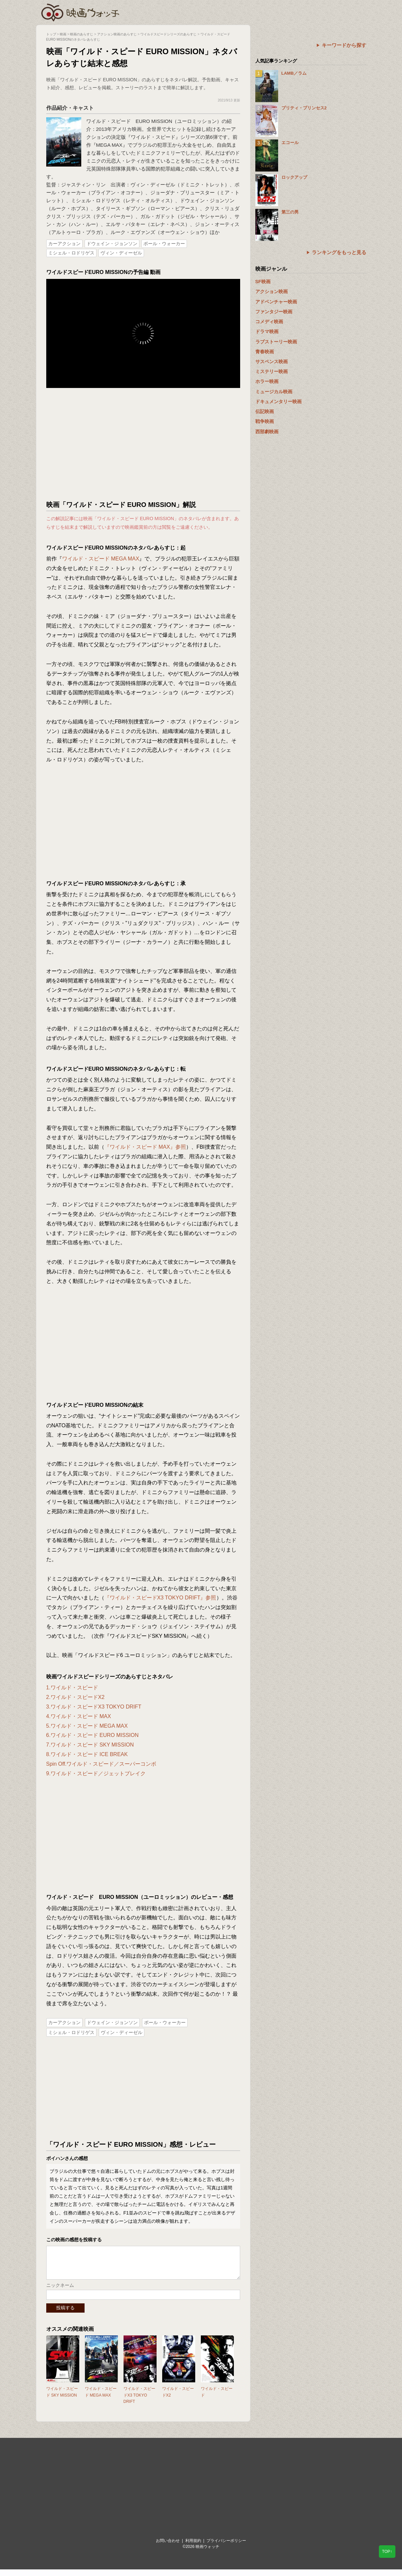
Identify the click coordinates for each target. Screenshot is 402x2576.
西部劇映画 (266, 431)
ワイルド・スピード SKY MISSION (62, 2398)
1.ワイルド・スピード (72, 1687)
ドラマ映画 (266, 331)
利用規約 (193, 2547)
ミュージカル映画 (273, 391)
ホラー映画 (266, 381)
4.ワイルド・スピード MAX (78, 1716)
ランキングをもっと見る (339, 252)
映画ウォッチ (80, 11)
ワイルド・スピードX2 (178, 2398)
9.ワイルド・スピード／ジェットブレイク (96, 1773)
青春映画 (264, 351)
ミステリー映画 (271, 371)
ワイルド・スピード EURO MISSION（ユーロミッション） (154, 121)
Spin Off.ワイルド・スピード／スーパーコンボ (101, 1764)
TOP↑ (387, 2551)
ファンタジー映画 (273, 311)
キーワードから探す (344, 45)
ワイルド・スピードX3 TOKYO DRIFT (139, 2401)
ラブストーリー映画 (276, 341)
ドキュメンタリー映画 (278, 401)
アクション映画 (271, 291)
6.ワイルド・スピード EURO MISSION (92, 1735)
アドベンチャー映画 (276, 301)
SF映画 (263, 281)
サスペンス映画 (271, 361)
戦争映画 (264, 421)
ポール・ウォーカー (164, 243)
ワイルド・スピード (217, 2398)
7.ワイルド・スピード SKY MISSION (90, 1745)
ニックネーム (60, 2291)
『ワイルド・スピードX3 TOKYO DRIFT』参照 (160, 1597)
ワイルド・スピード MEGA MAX (100, 558)
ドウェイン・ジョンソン (112, 243)
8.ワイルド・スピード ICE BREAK (87, 1754)
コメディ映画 (269, 321)
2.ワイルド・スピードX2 (75, 1697)
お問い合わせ (168, 2547)
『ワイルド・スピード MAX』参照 (145, 1147)
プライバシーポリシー (226, 2547)
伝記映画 (264, 411)
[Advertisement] (143, 444)
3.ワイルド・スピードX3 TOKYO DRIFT (93, 1707)
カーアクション (64, 243)
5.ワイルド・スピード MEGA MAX (87, 1726)
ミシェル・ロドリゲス (71, 252)
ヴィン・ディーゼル (121, 252)
